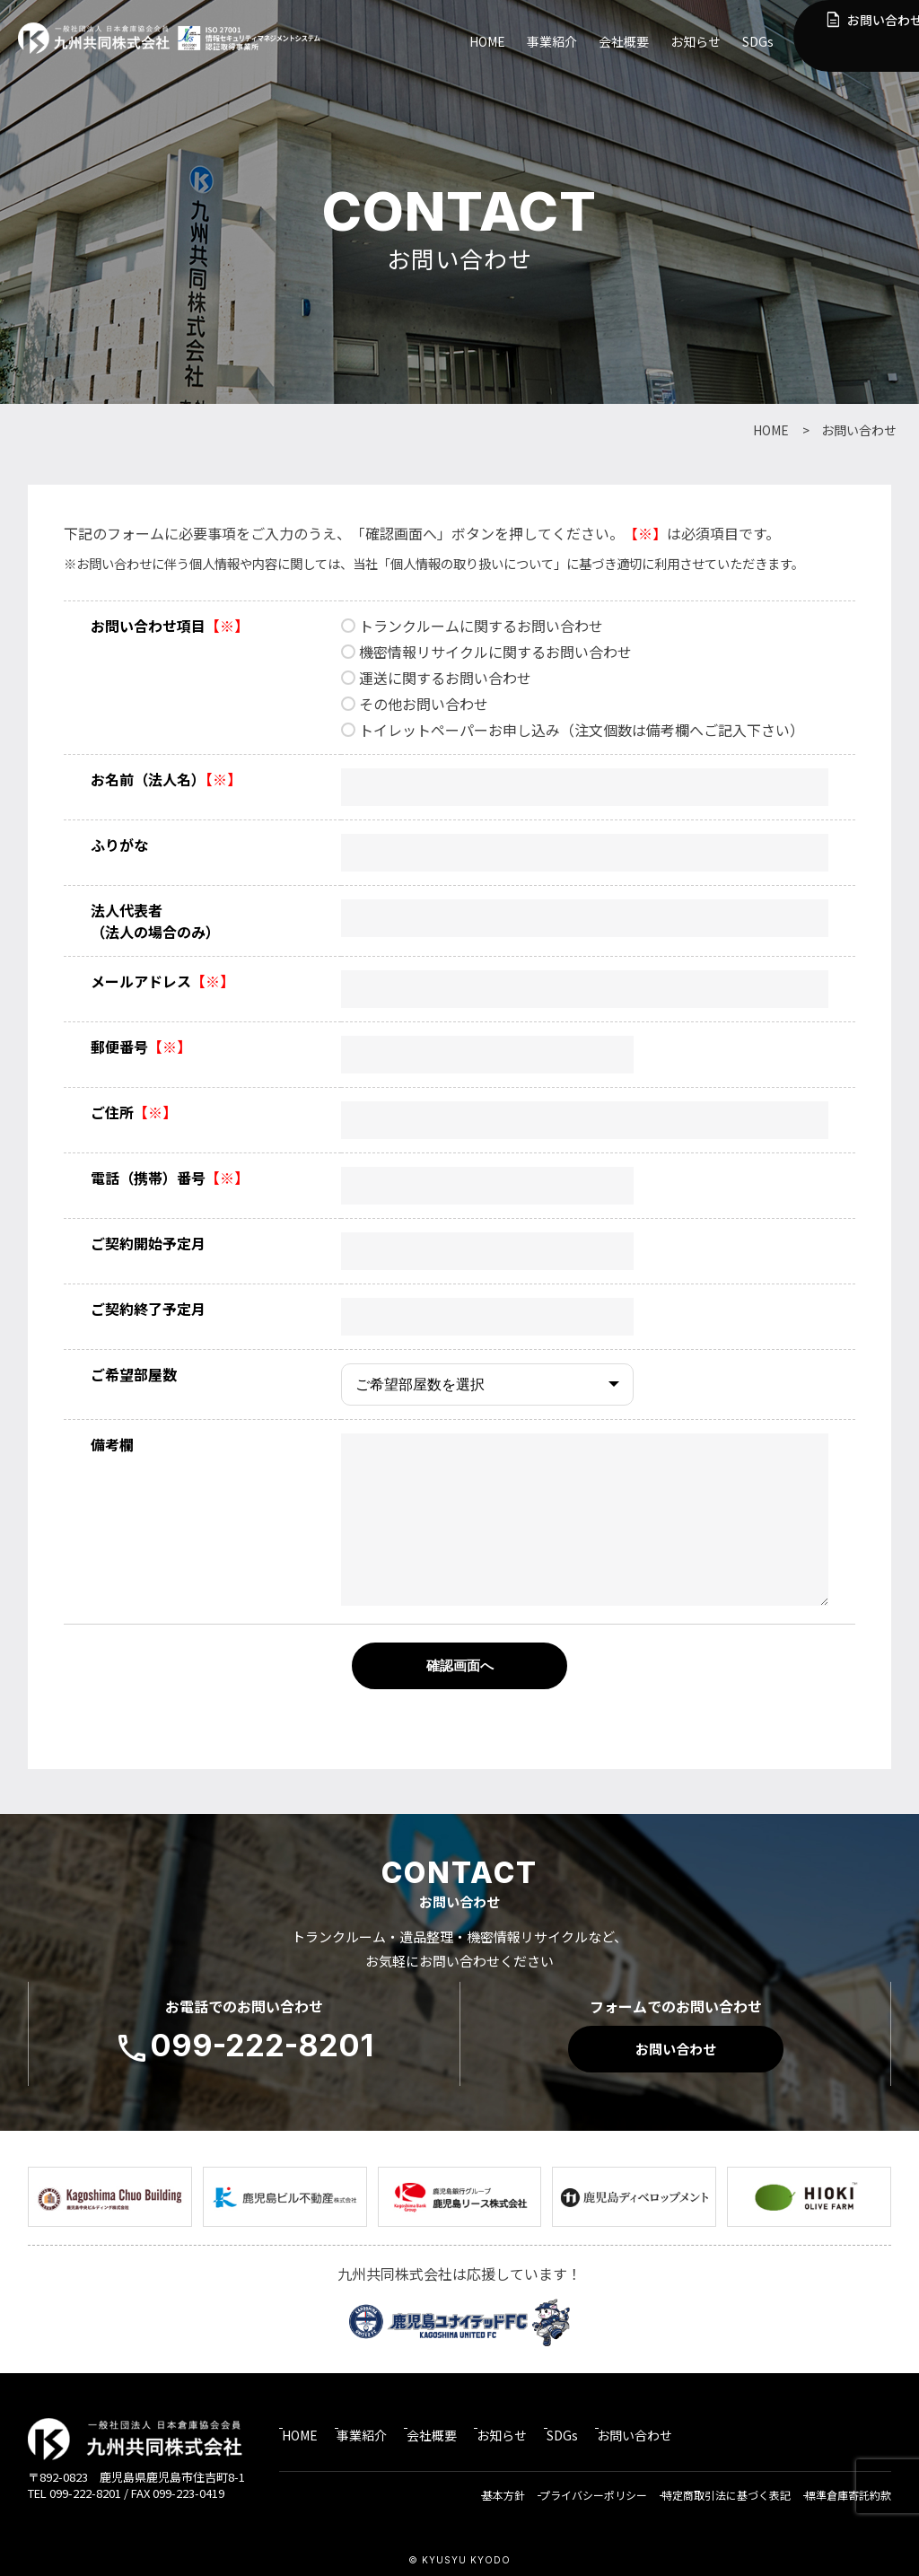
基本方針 (490, 2485)
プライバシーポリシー (584, 2485)
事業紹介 (552, 41)
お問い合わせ (857, 33)
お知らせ (695, 41)
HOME (487, 41)
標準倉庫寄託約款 (848, 2485)
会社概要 (624, 41)
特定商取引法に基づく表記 (721, 2485)
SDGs (758, 41)
